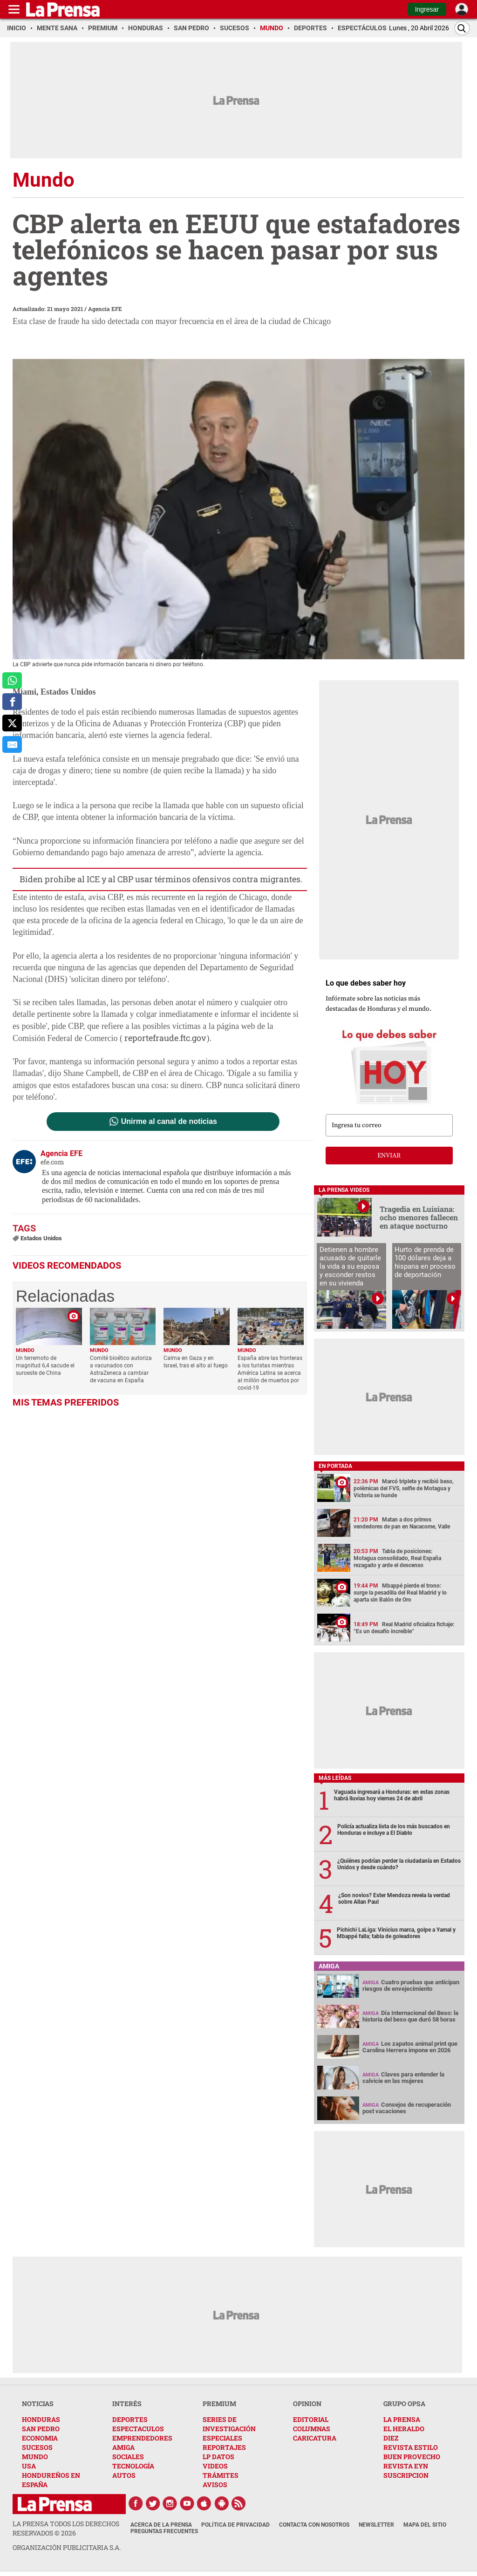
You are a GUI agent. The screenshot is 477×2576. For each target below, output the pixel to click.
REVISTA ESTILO (410, 2447)
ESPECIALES (222, 2438)
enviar (389, 1155)
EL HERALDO (403, 2428)
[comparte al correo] (12, 744)
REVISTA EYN (405, 2465)
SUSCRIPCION (406, 2475)
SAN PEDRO (41, 2428)
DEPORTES (130, 2419)
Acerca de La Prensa (161, 2525)
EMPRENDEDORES (142, 2438)
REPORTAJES (224, 2447)
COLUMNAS (311, 2428)
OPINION (307, 2403)
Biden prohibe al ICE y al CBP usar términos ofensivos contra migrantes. (161, 879)
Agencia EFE (105, 308)
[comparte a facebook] (12, 701)
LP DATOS (218, 2456)
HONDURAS (41, 2419)
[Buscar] (462, 28)
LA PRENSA (401, 2419)
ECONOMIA (40, 2438)
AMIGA (123, 2447)
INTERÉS (127, 2403)
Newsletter (376, 2525)
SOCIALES (128, 2456)
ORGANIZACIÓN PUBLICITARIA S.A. (67, 2547)
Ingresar (427, 9)
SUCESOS (37, 2447)
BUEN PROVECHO (411, 2456)
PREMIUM (219, 2403)
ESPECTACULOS (138, 2428)
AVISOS (215, 2484)
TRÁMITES (220, 2475)
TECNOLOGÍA (133, 2465)
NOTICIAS (38, 2403)
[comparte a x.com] (12, 723)
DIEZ (390, 2438)
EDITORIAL (310, 2419)
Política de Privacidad (235, 2525)
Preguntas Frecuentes (164, 2531)
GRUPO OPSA (404, 2403)
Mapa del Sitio (424, 2525)
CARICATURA (314, 2438)
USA (29, 2465)
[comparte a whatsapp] (12, 680)
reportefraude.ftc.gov (165, 1037)
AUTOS (124, 2475)
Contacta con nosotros (314, 2525)
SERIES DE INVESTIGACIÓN (229, 2424)
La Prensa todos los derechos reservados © (66, 2528)
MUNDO (35, 2456)
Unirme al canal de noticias (169, 1121)
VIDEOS (215, 2465)
